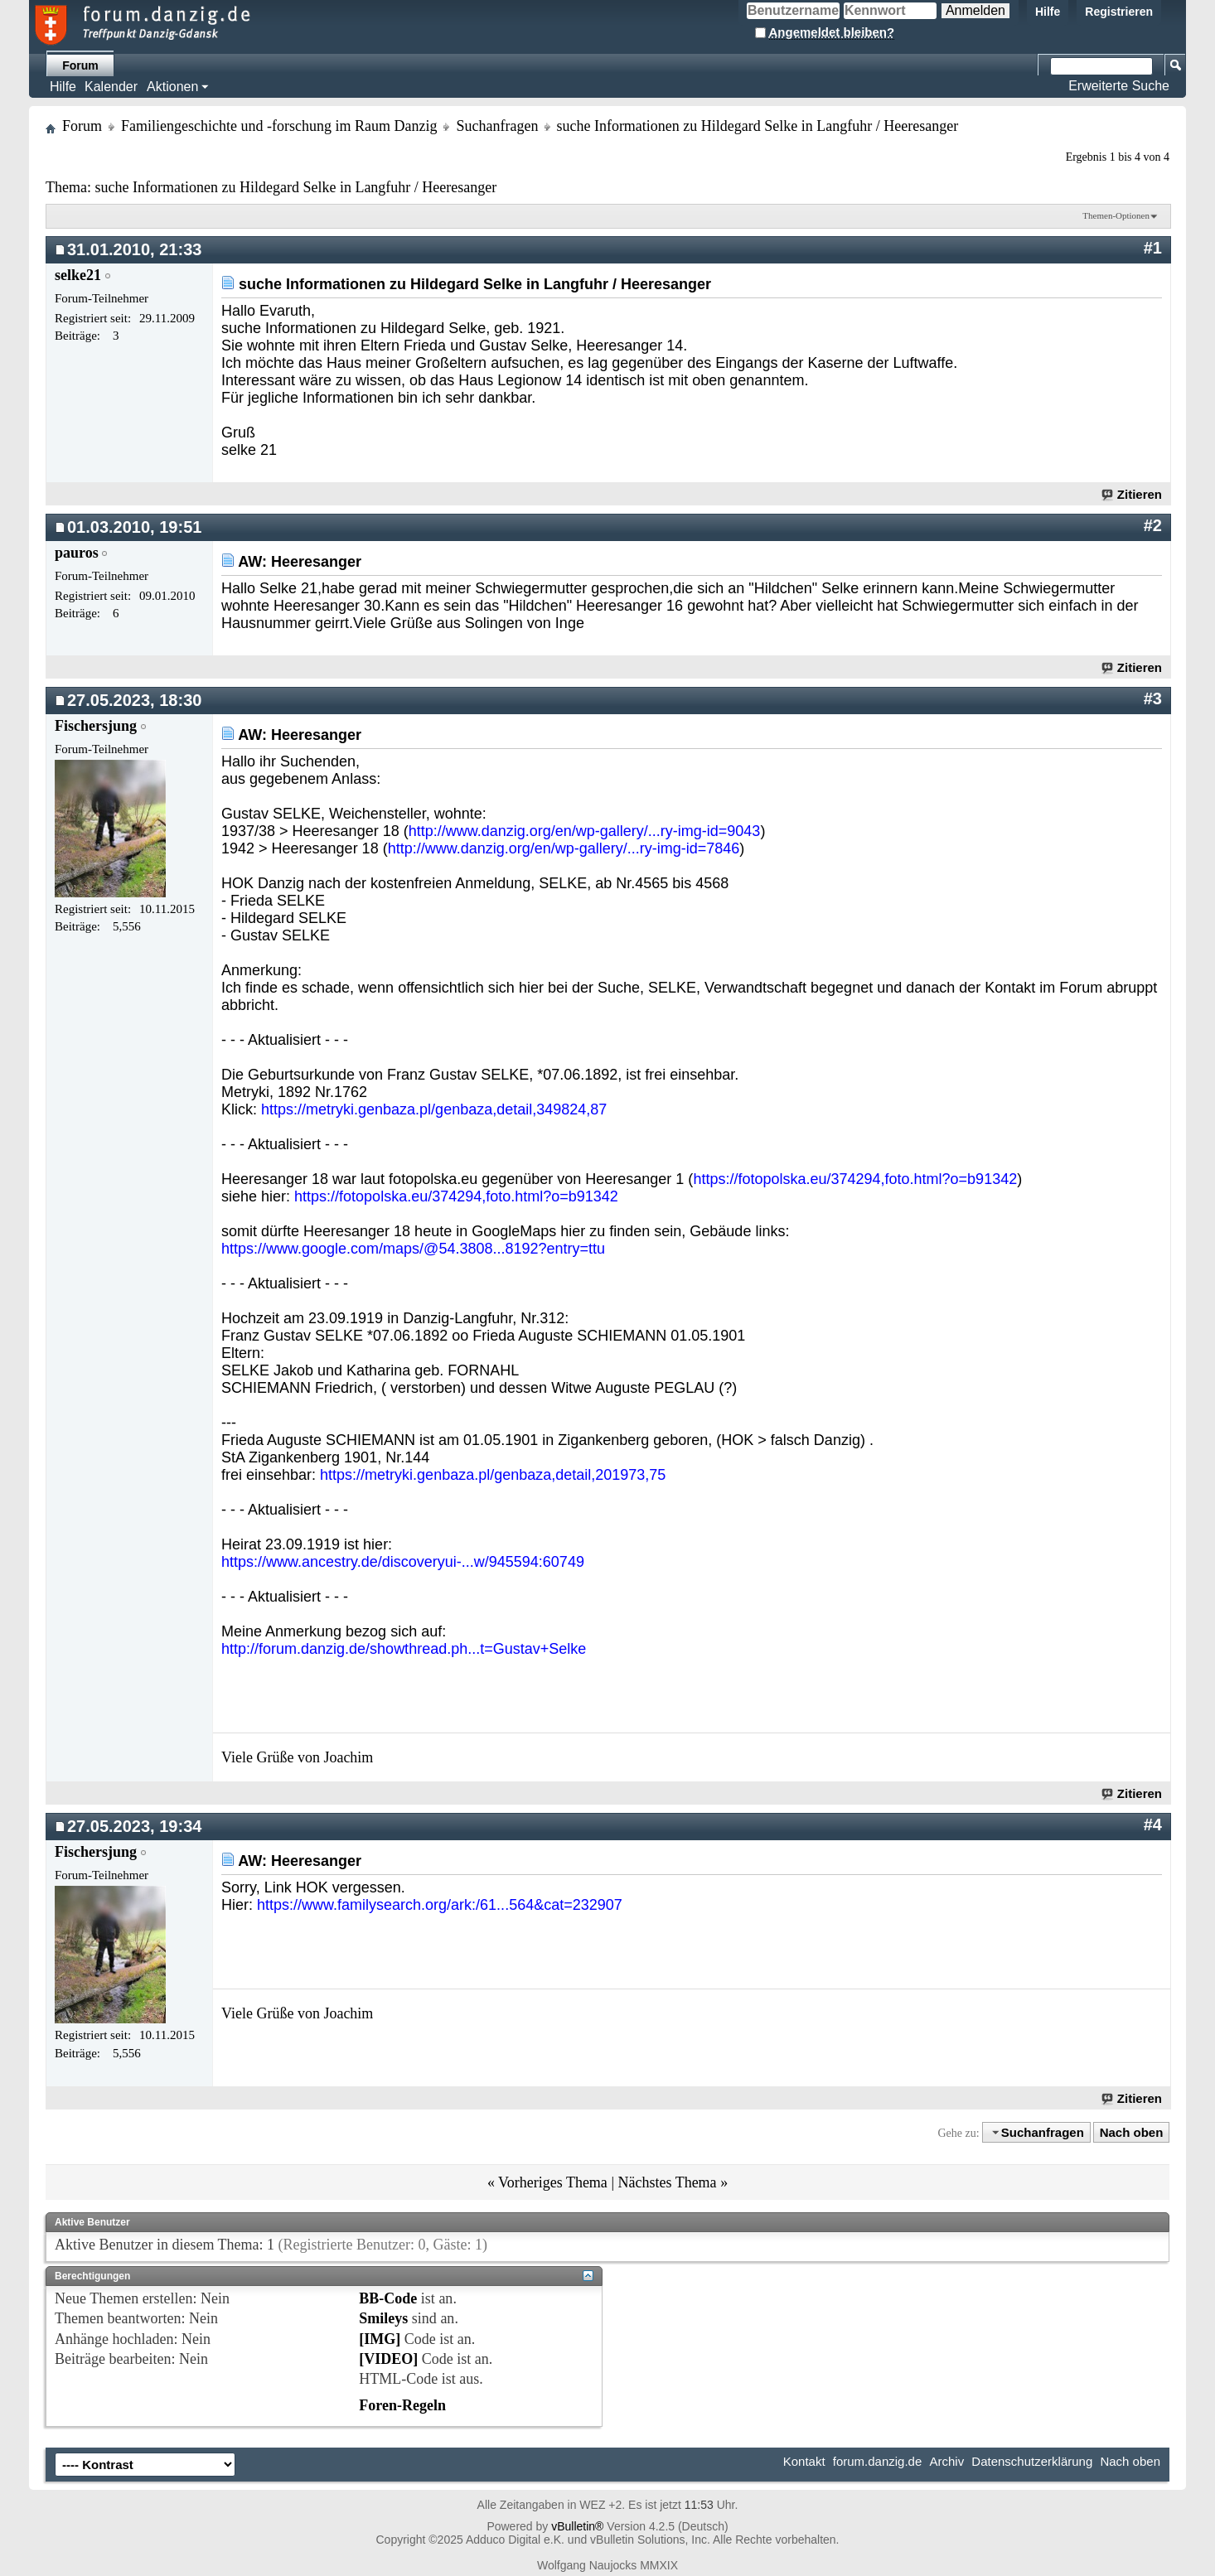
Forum (80, 65)
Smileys (383, 2318)
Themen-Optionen (1116, 215)
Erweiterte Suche (1118, 86)
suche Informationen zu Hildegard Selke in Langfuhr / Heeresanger (295, 187)
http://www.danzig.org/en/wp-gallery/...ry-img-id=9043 (585, 831)
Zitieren (1132, 494)
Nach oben (1132, 2132)
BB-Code (388, 2298)
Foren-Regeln (402, 2405)
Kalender (111, 87)
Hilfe (1047, 11)
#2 (1153, 525)
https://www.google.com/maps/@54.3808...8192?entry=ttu (413, 1248)
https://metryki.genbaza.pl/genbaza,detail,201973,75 (493, 1475)
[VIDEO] (388, 2359)
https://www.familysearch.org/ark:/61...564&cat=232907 (439, 1905)
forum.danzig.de (877, 2461)
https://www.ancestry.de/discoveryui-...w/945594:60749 (402, 1562)
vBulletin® (577, 2526)
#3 (1153, 698)
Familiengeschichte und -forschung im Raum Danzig (279, 126)
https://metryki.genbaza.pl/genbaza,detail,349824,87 (434, 1109)
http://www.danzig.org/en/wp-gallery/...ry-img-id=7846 (564, 848)
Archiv (946, 2461)
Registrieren (1119, 11)
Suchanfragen (497, 126)
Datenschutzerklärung (1031, 2461)
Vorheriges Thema (553, 2182)
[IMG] (379, 2339)
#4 (1153, 1824)
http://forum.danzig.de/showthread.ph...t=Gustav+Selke (403, 1649)
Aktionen (172, 87)
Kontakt (804, 2461)
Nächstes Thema (666, 2182)
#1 (1153, 248)
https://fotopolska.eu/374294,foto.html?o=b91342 (855, 1179)
